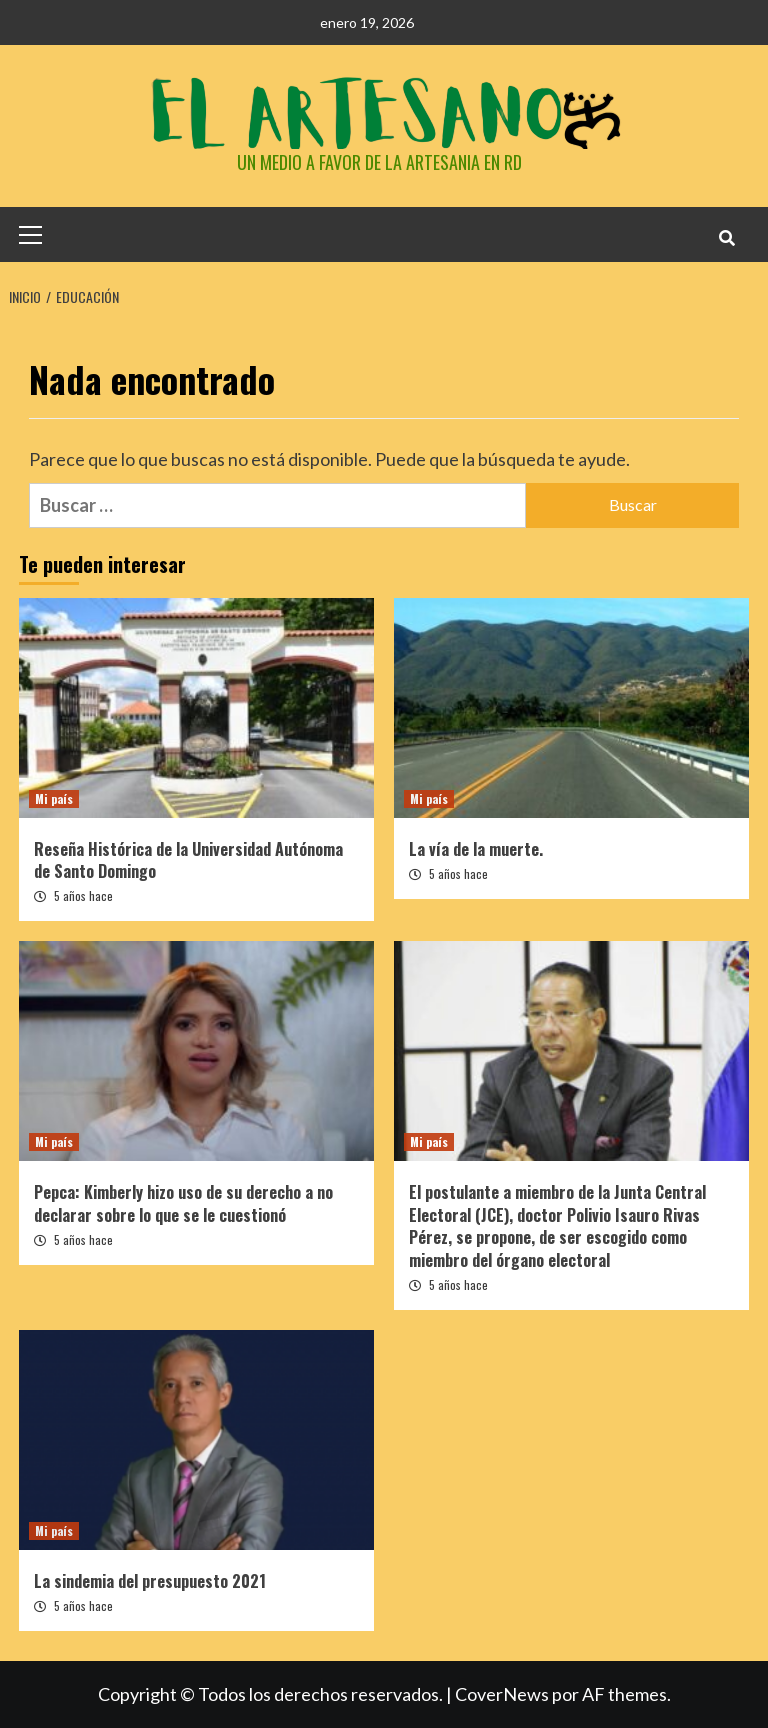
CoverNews (502, 1694)
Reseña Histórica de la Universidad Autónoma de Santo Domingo (188, 860)
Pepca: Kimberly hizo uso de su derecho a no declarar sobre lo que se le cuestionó (183, 1203)
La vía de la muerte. (476, 849)
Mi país (54, 798)
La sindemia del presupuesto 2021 (150, 1581)
